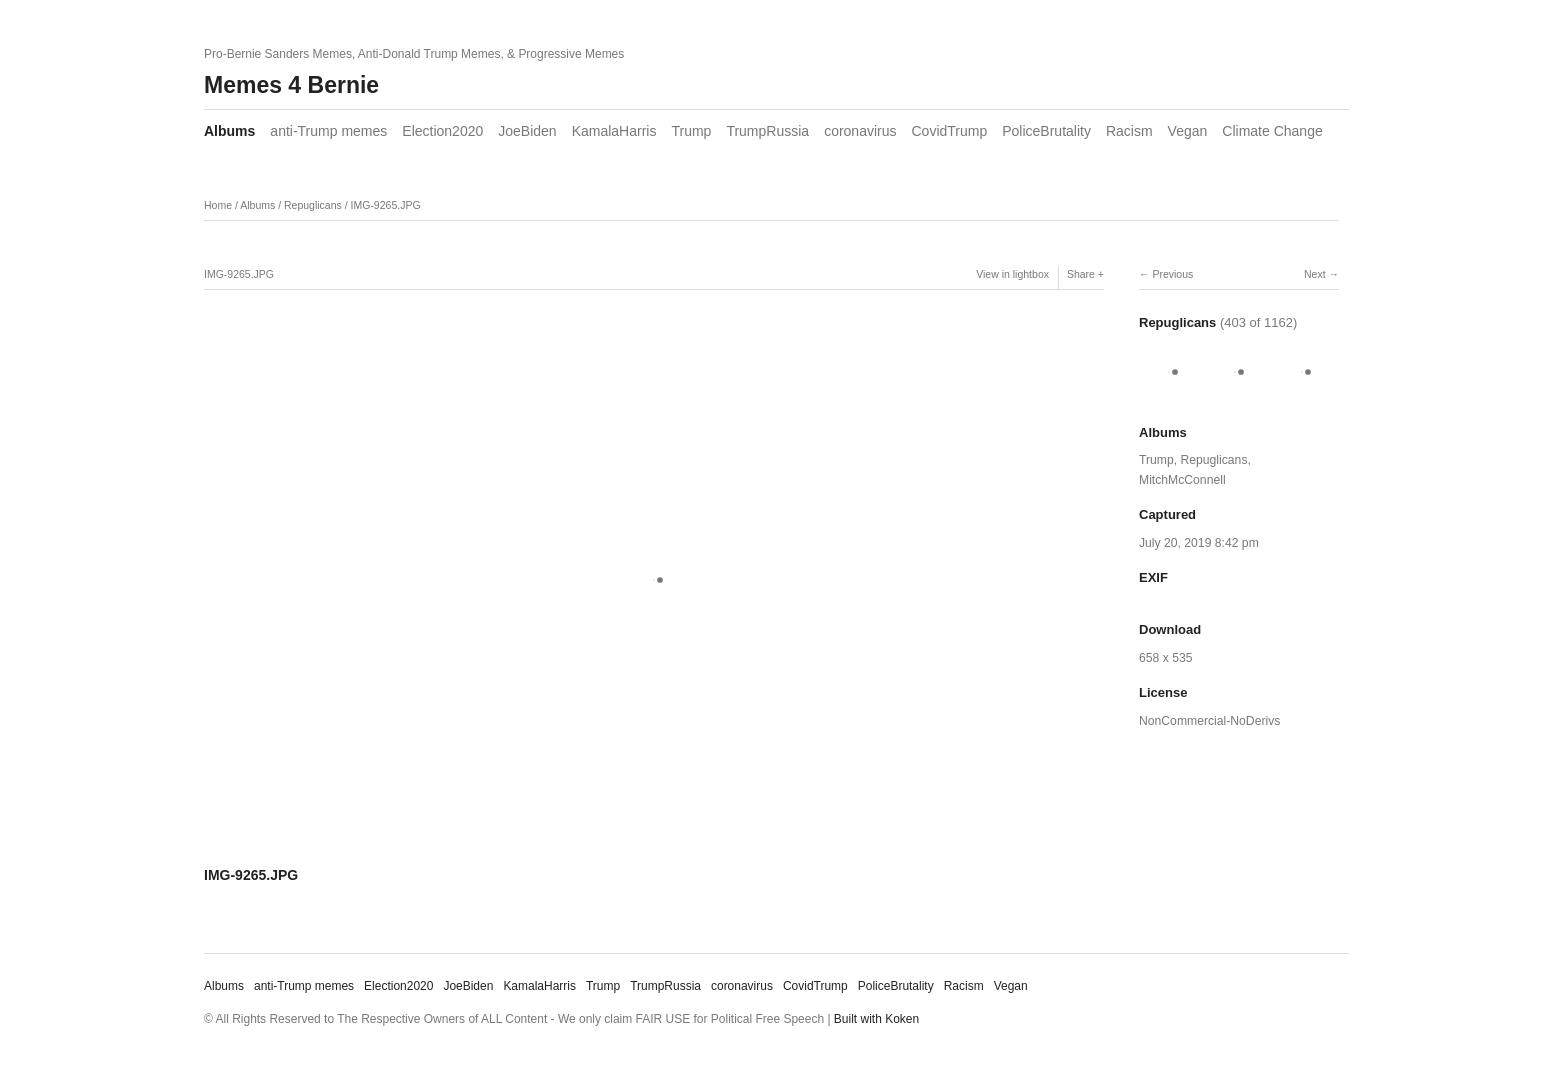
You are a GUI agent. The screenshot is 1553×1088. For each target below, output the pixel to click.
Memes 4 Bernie (291, 85)
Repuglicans (313, 205)
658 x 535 (1165, 658)
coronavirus (860, 131)
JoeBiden (527, 131)
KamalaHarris (614, 131)
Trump (691, 131)
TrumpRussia (767, 131)
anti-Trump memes (328, 131)
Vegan (1188, 131)
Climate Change (1272, 131)
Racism (1129, 131)
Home (218, 205)
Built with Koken (876, 1019)
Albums (229, 131)
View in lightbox (1012, 274)
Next (1315, 274)
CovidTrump (950, 131)
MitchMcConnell (1182, 480)
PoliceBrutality (1046, 131)
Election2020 (442, 131)
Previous (1172, 274)
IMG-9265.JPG (386, 205)
